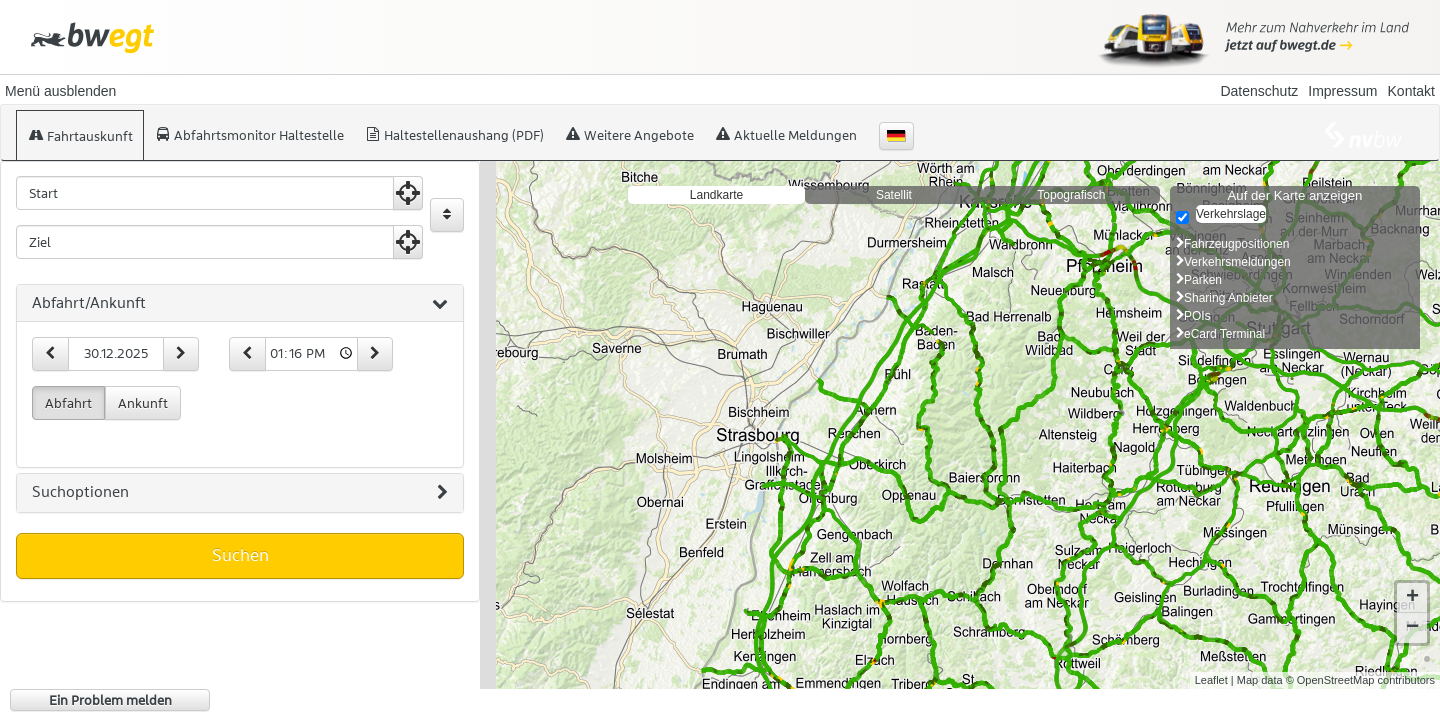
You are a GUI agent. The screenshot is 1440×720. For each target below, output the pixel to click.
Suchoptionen (240, 493)
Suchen (240, 555)
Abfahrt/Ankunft (240, 304)
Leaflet (1211, 680)
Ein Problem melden (110, 700)
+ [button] (1412, 598)
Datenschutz (1259, 91)
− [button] (1412, 628)
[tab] (240, 304)
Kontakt (1411, 91)
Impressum (1342, 91)
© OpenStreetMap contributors (1360, 680)
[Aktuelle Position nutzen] (408, 193)
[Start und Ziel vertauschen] (447, 215)
